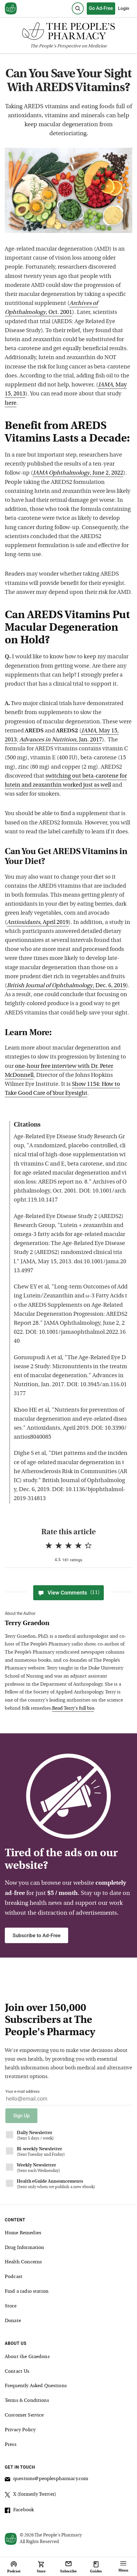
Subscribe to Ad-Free (36, 1935)
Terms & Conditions (27, 2400)
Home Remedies (23, 2233)
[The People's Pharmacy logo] (68, 32)
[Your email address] (68, 2100)
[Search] (78, 8)
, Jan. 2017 (60, 740)
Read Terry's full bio (73, 1708)
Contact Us (17, 2371)
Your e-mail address (22, 2091)
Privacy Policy (20, 2430)
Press (10, 2444)
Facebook (19, 2511)
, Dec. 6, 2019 (66, 986)
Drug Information (24, 2247)
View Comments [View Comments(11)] (68, 1593)
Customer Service (24, 2415)
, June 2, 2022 (78, 473)
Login (123, 8)
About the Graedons (27, 2356)
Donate (13, 2320)
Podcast (13, 2276)
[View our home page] (11, 9)
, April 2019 (37, 922)
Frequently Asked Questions (36, 2386)
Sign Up (21, 2116)
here (10, 403)
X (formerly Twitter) (30, 2495)
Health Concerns (23, 2262)
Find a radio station (26, 2291)
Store (10, 2306)
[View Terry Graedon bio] (66, 1623)
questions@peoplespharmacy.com (46, 2479)
